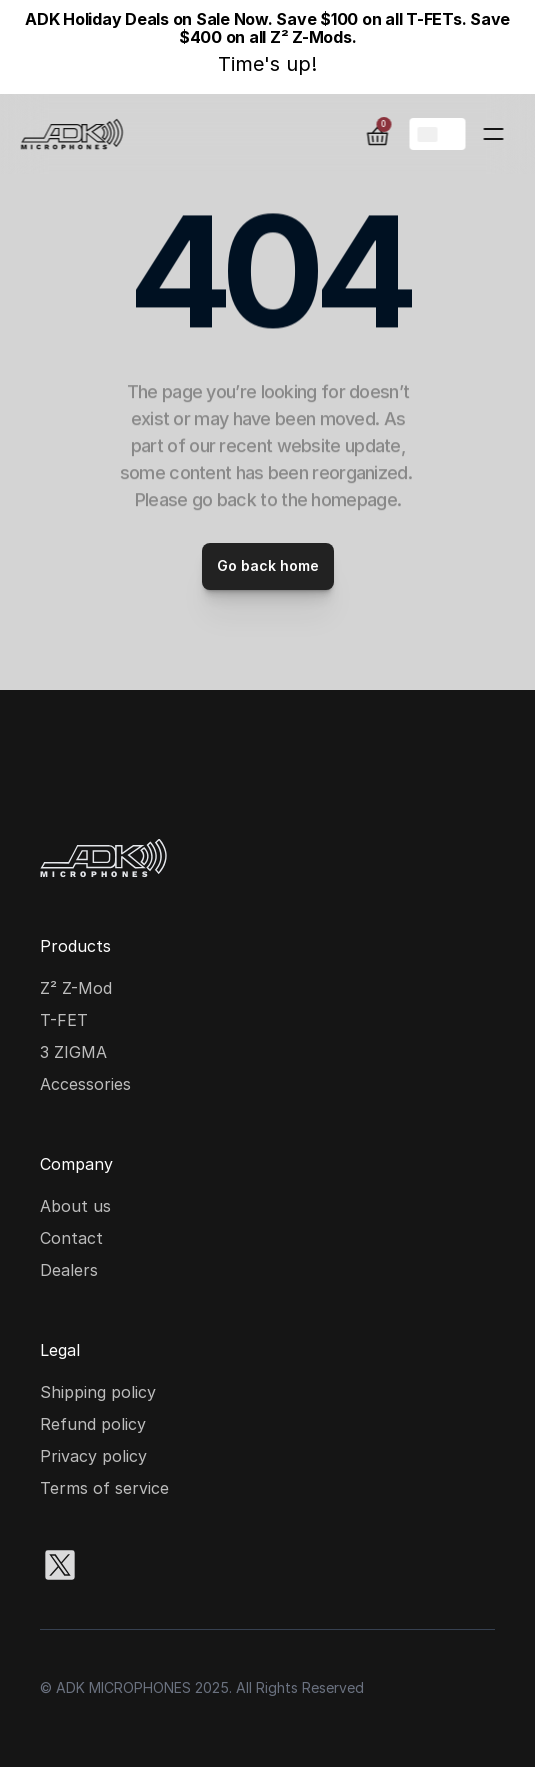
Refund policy (93, 1424)
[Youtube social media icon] (252, 1565)
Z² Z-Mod (76, 988)
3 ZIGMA (73, 1052)
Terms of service (104, 1488)
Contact (71, 1238)
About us (75, 1206)
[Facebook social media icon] (188, 1565)
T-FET (64, 1020)
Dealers (69, 1270)
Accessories (85, 1084)
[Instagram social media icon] (124, 1565)
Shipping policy (98, 1392)
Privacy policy (93, 1456)
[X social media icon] (60, 1565)
